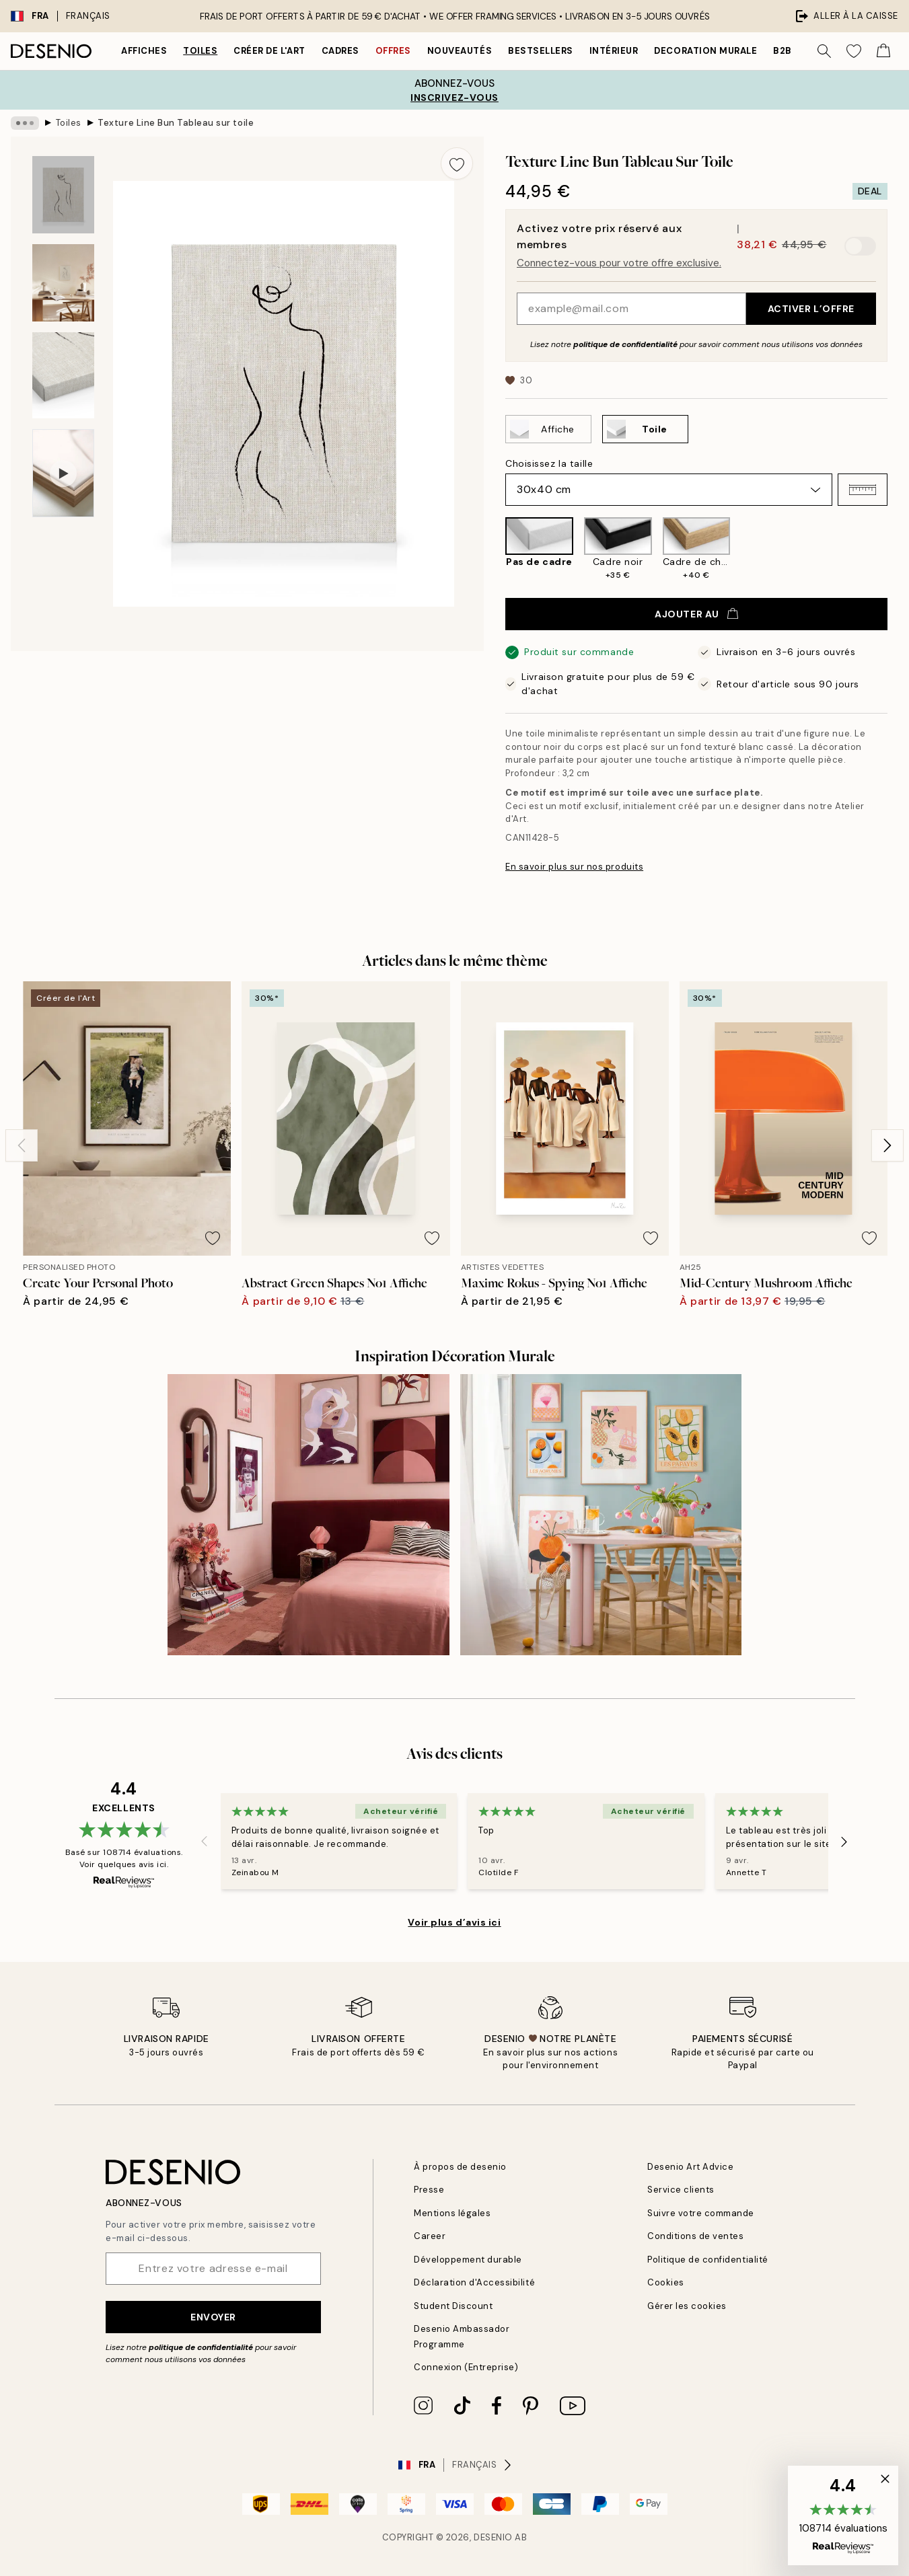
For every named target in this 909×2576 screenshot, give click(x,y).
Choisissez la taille (549, 463)
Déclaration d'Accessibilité (474, 2282)
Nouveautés (459, 50)
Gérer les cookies (687, 2306)
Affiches (144, 50)
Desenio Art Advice (690, 2166)
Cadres (340, 50)
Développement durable (468, 2259)
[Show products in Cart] (883, 51)
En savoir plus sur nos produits (574, 866)
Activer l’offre (811, 309)
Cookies (665, 2282)
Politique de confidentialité (707, 2259)
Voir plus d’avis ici (454, 1922)
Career (429, 2236)
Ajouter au (696, 614)
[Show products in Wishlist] (854, 51)
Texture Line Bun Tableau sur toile (176, 122)
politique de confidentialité (625, 344)
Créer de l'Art (269, 50)
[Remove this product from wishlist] (457, 163)
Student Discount (453, 2306)
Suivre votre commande (700, 2213)
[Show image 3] (63, 375)
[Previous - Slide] (21, 1145)
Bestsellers (540, 50)
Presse (429, 2189)
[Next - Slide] (887, 1145)
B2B (782, 50)
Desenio (493, 2537)
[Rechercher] (824, 51)
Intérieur (614, 50)
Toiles (200, 50)
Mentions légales (452, 2213)
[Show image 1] (63, 194)
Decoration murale (705, 50)
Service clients (681, 2189)
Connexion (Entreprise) (466, 2367)
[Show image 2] (63, 282)
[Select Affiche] (548, 429)
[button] (862, 489)
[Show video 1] (63, 473)
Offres (393, 50)
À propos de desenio (460, 2166)
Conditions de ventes (695, 2236)
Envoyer (213, 2317)
